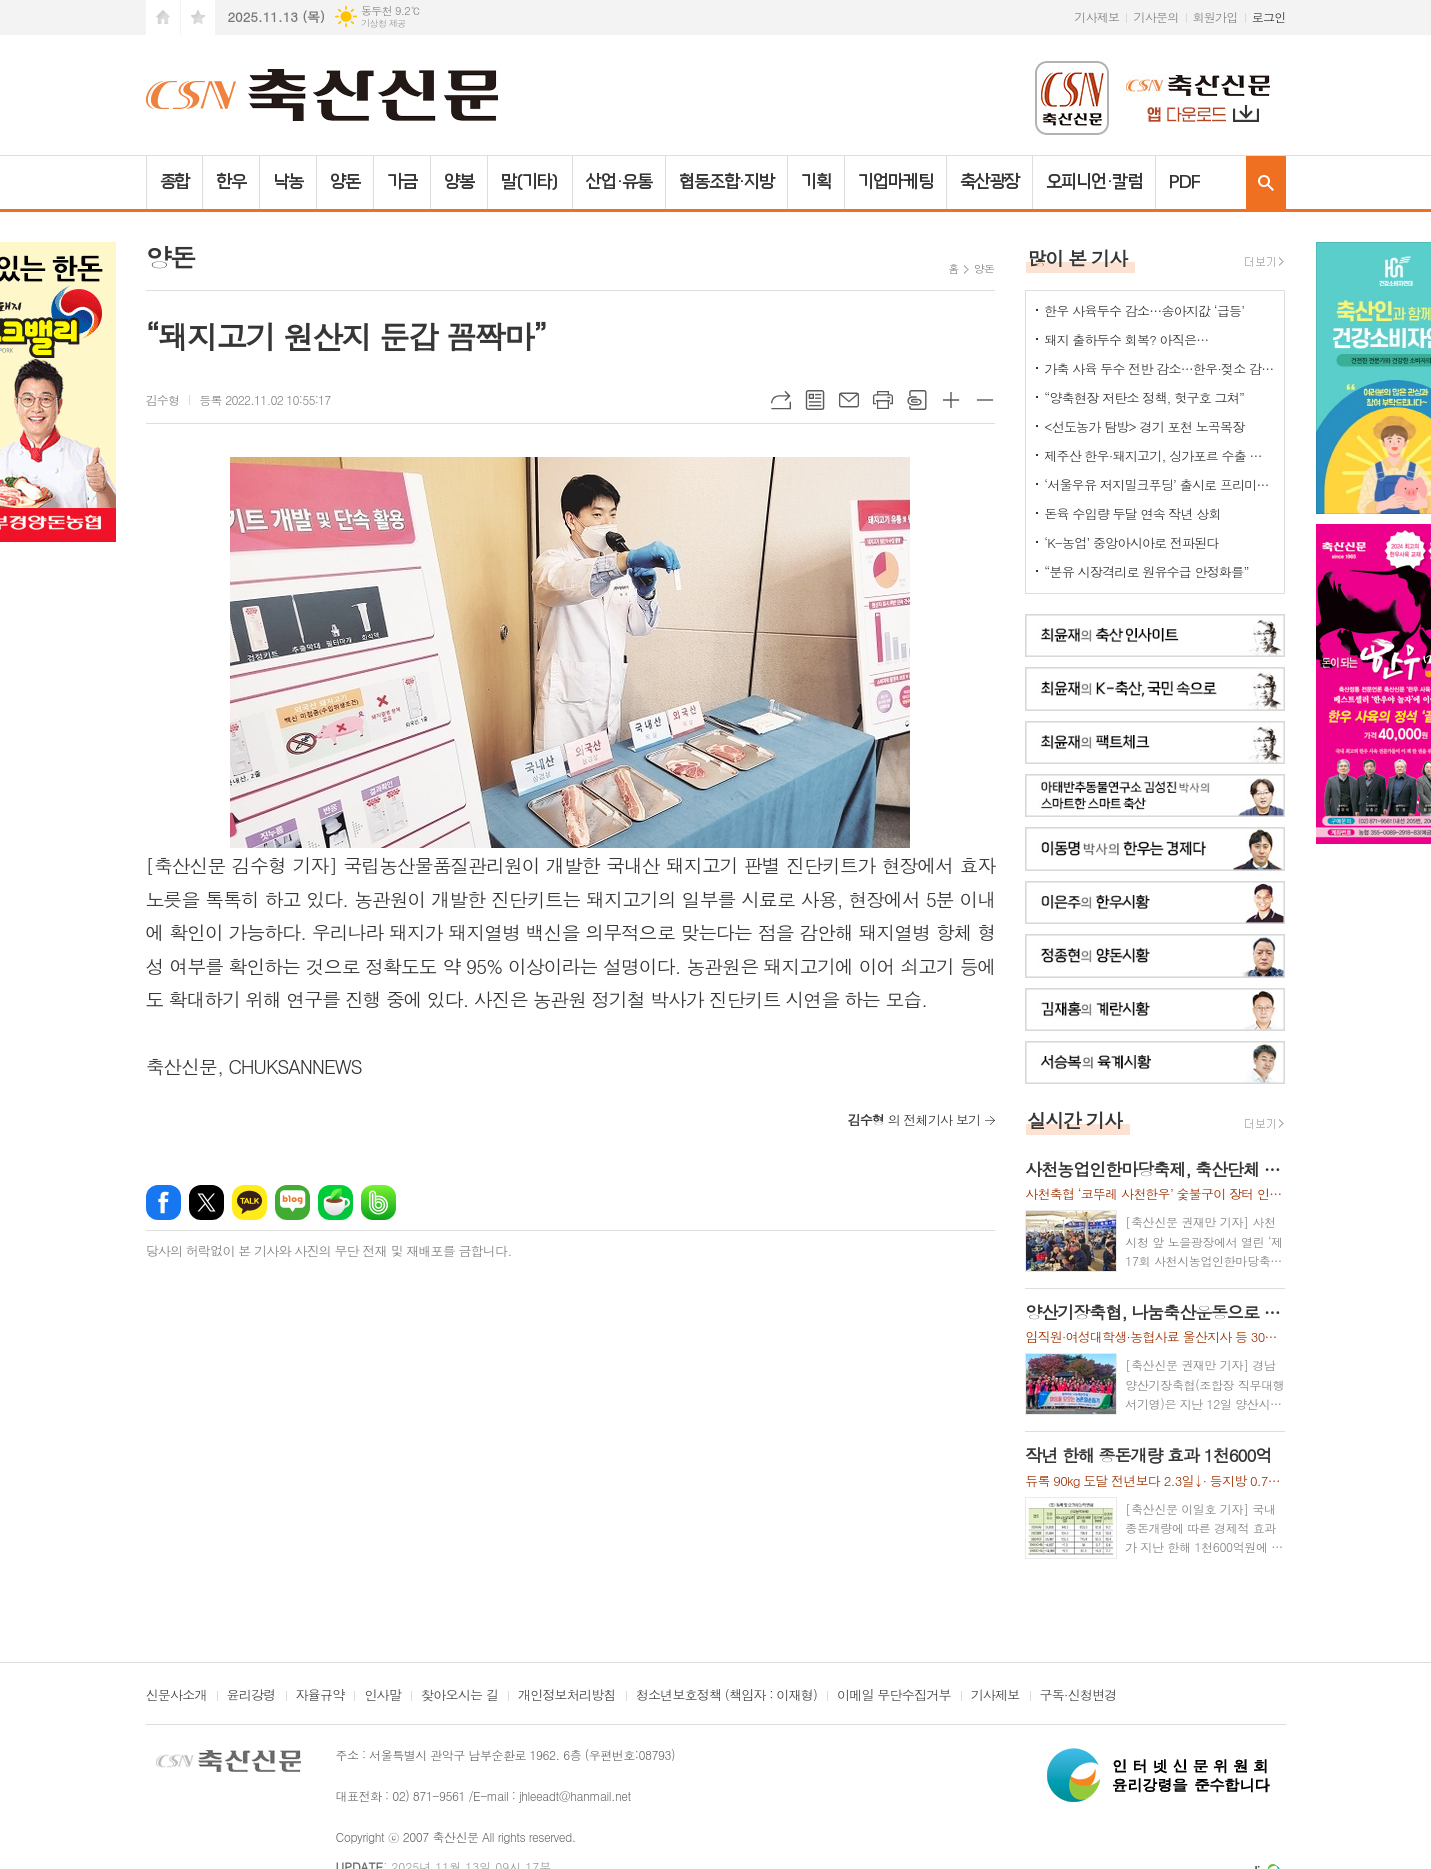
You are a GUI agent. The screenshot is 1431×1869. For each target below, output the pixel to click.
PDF (1184, 182)
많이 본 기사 (1077, 257)
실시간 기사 (1074, 1119)
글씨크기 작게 (985, 400)
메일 (849, 400)
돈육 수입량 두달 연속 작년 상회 (1132, 513)
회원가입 (1215, 16)
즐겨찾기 (198, 17)
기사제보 (1096, 16)
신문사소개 (176, 1696)
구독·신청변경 (1078, 1696)
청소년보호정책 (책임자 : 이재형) (726, 1696)
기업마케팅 (895, 182)
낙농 (288, 182)
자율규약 (320, 1696)
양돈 (345, 182)
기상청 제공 (383, 23)
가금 (402, 182)
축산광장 (990, 182)
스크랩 (917, 400)
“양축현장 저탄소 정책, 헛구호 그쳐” (1144, 397)
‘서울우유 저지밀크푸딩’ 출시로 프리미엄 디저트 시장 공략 (1159, 484)
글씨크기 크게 (951, 400)
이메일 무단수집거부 (894, 1696)
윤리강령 (251, 1696)
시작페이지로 (163, 17)
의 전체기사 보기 (913, 1119)
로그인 (1269, 16)
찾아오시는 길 (459, 1696)
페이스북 (163, 1202)
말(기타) (530, 182)
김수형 (163, 399)
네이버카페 (335, 1202)
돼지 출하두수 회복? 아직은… (1126, 339)
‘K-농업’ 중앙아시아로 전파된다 (1131, 542)
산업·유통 (619, 182)
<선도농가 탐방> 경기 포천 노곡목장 (1144, 426)
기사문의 (1155, 16)
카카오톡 (249, 1202)
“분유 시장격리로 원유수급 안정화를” (1146, 571)
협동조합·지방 (726, 182)
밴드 (378, 1202)
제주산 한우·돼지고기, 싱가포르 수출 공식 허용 (1159, 455)
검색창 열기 (1266, 182)
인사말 (382, 1696)
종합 (175, 182)
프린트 (883, 400)
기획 (816, 182)
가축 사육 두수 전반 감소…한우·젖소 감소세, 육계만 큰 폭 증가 (1159, 368)
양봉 (459, 182)
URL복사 (781, 400)
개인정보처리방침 (567, 1696)
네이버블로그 (292, 1202)
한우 (231, 182)
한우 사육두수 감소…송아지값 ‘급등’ (1144, 310)
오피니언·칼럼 (1093, 182)
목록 (815, 400)
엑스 (206, 1202)
